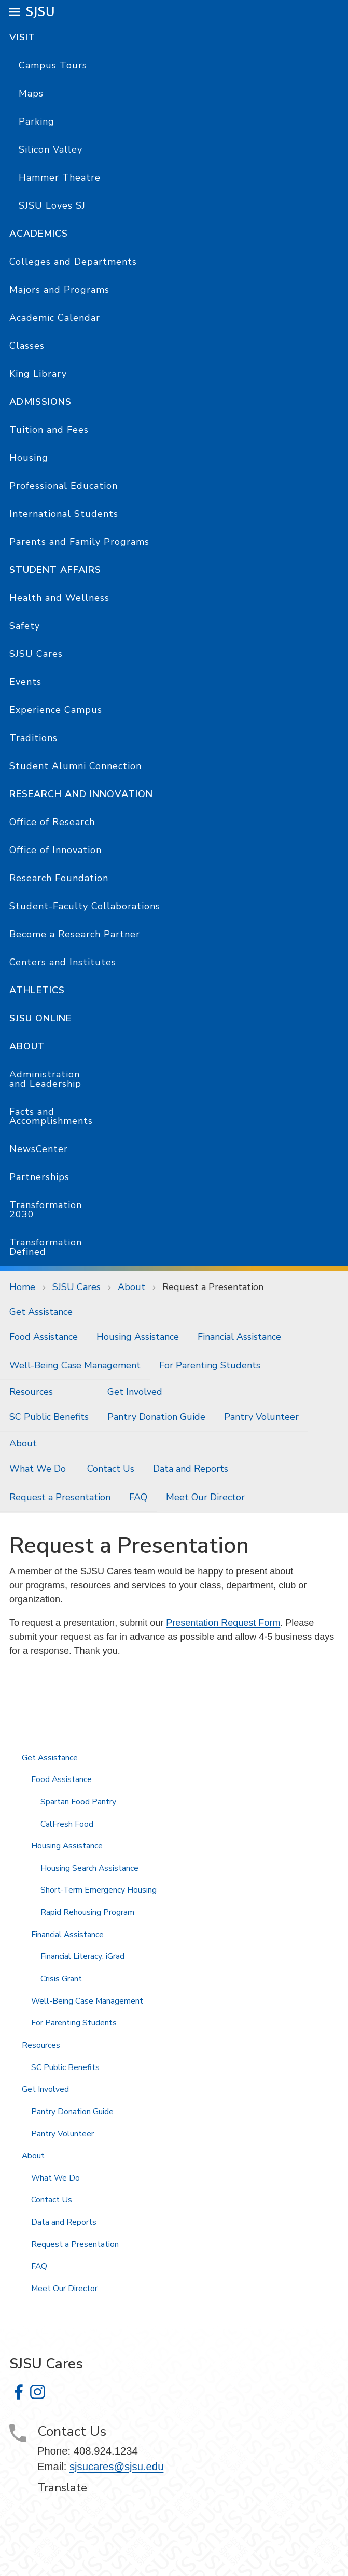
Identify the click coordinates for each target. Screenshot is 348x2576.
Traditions (33, 738)
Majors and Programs (59, 289)
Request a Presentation (212, 1287)
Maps (31, 93)
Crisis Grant (61, 1978)
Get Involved (134, 1392)
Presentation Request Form (223, 1623)
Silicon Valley (50, 149)
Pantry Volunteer (261, 1416)
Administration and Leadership (45, 1079)
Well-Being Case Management (75, 1365)
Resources (31, 1392)
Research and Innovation (81, 794)
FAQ (138, 1497)
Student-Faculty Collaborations (84, 906)
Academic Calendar (54, 317)
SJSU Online (40, 1018)
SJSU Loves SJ (52, 205)
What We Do (38, 1468)
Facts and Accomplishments (51, 1116)
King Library (38, 373)
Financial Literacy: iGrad (82, 1956)
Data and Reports (190, 1468)
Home (22, 1287)
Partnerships (39, 1177)
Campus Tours (53, 65)
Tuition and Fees (49, 429)
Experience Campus (55, 710)
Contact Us (110, 1468)
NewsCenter (38, 1149)
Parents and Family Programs (79, 542)
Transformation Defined (45, 1247)
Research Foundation (58, 878)
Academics (38, 233)
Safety (24, 626)
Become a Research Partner (74, 934)
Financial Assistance (239, 1337)
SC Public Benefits (49, 1416)
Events (25, 682)
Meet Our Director (205, 1497)
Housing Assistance (137, 1337)
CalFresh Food (66, 1824)
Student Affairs (55, 570)
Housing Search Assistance (89, 1868)
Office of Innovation (55, 850)
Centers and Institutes (62, 962)
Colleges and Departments (73, 261)
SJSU (40, 11)
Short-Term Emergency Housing (98, 1890)
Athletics (37, 990)
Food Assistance (43, 1337)
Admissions (40, 401)
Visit (22, 37)
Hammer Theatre (60, 177)
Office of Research (52, 822)
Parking (36, 121)
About (27, 1046)
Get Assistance (41, 1312)
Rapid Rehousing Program (87, 1912)
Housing (28, 457)
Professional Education (63, 485)
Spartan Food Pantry (78, 1801)
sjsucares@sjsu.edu (116, 2466)
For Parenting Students (209, 1365)
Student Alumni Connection (75, 766)
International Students (63, 514)
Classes (27, 345)
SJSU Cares (36, 654)
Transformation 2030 (45, 1210)
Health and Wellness (59, 598)
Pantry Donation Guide (156, 1416)
